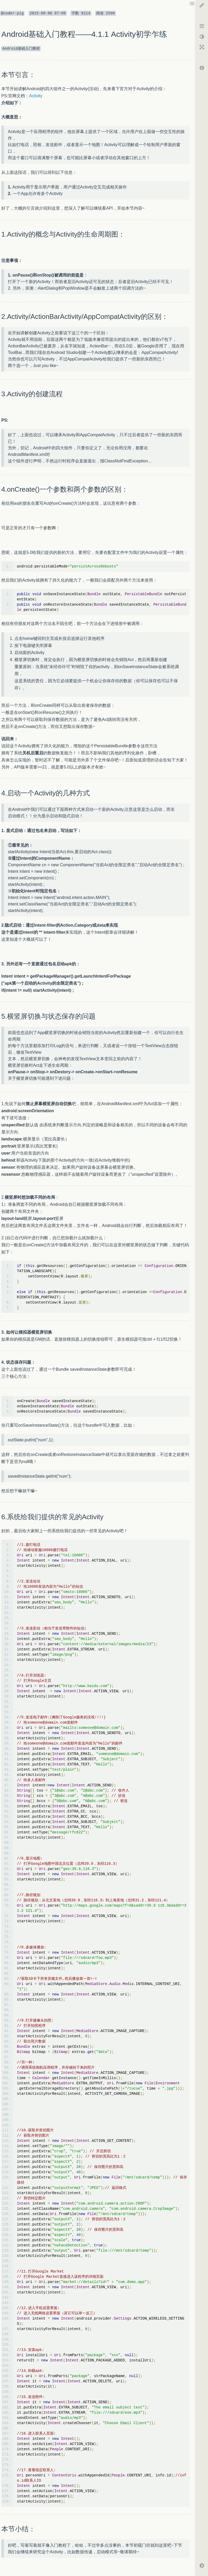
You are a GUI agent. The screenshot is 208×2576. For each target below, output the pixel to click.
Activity (35, 96)
